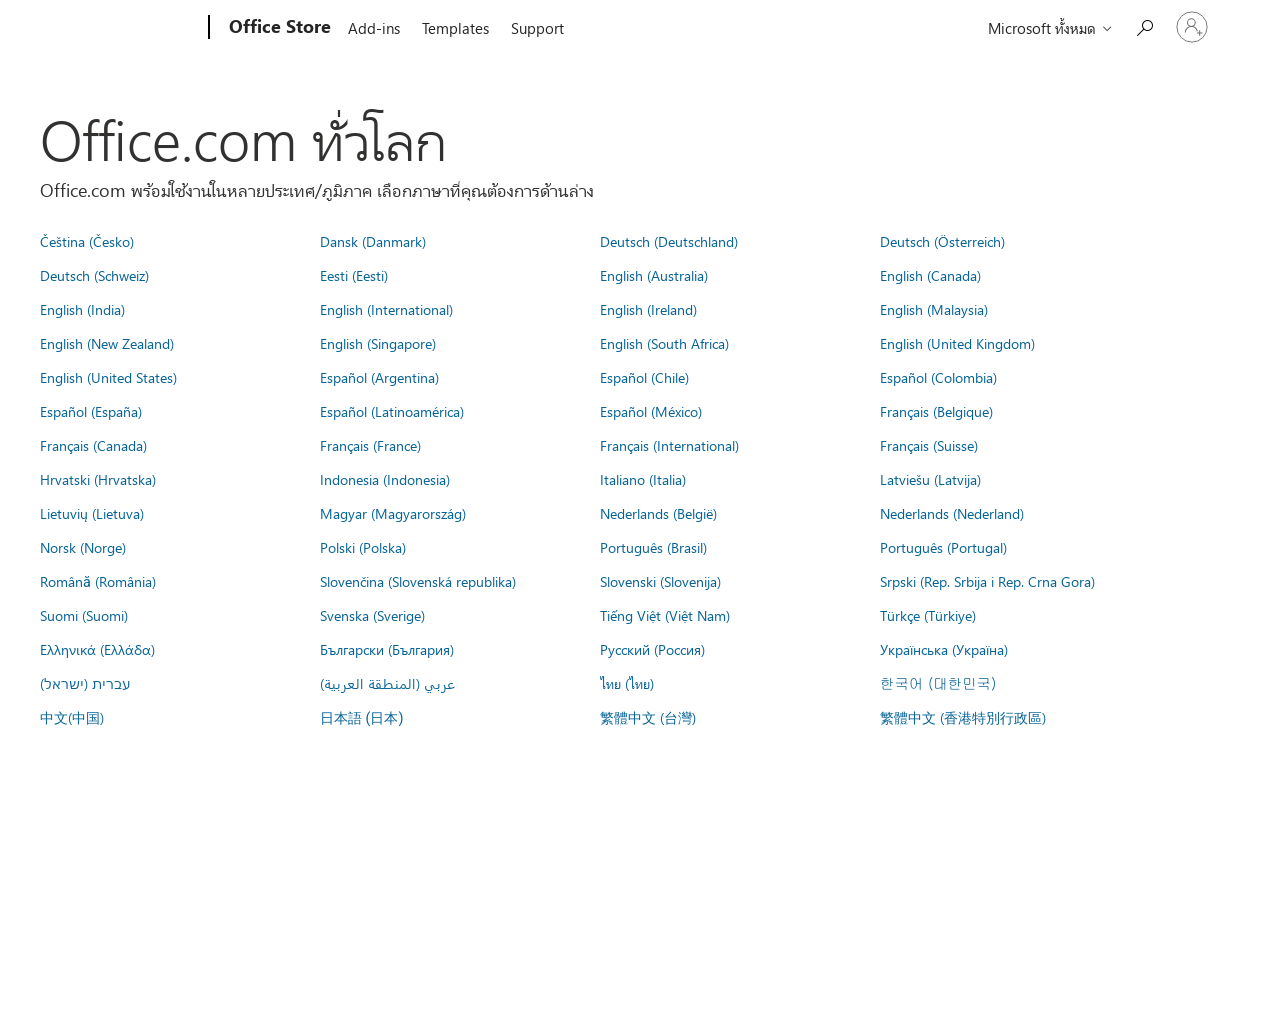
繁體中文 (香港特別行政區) (963, 717)
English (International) (386, 309)
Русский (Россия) (652, 649)
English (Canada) (930, 275)
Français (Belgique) (936, 411)
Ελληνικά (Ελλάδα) (97, 649)
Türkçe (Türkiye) (928, 615)
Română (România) (98, 581)
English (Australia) (654, 275)
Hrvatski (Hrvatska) (98, 479)
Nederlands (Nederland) (952, 513)
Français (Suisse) (929, 445)
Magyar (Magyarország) (393, 513)
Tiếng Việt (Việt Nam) (665, 615)
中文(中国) (72, 717)
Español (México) (651, 411)
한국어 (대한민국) (938, 683)
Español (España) (91, 411)
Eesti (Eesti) (354, 275)
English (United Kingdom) (957, 343)
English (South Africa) (664, 343)
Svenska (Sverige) (372, 615)
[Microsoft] (132, 28)
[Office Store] (278, 28)
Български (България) (387, 649)
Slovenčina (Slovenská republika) (418, 581)
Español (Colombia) (938, 377)
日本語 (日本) (362, 718)
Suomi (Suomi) (84, 615)
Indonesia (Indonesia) (385, 479)
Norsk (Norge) (83, 547)
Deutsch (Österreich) (942, 241)
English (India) (82, 309)
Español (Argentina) (379, 377)
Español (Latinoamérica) (392, 411)
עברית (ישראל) (85, 683)
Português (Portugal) (943, 547)
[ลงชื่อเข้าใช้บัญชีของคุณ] (1192, 27)
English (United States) (108, 377)
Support (537, 28)
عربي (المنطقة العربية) (387, 683)
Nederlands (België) (658, 513)
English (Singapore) (378, 343)
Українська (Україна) (944, 649)
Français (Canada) (93, 445)
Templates (455, 28)
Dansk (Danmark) (373, 241)
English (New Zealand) (107, 343)
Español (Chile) (644, 377)
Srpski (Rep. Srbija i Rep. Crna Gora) (987, 581)
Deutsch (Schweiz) (94, 275)
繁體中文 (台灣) (648, 717)
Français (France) (370, 445)
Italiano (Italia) (643, 479)
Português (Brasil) (653, 547)
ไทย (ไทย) (627, 683)
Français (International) (669, 445)
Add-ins (374, 28)
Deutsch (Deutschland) (669, 241)
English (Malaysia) (934, 309)
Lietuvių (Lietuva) (92, 513)
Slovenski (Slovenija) (660, 581)
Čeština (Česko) (87, 241)
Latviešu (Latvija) (930, 479)
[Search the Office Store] (1144, 25)
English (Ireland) (648, 309)
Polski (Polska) (363, 547)
